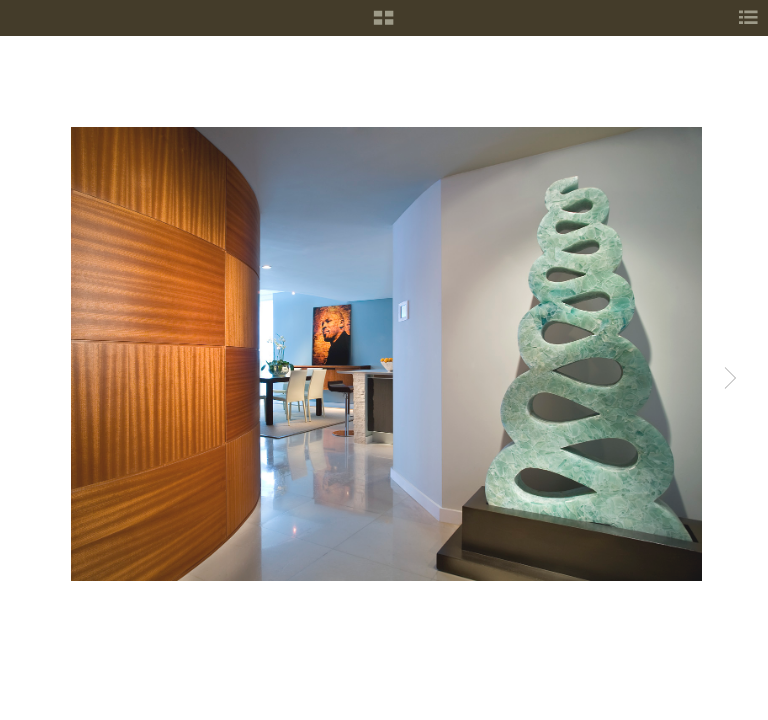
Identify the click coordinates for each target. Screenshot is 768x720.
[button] (383, 25)
